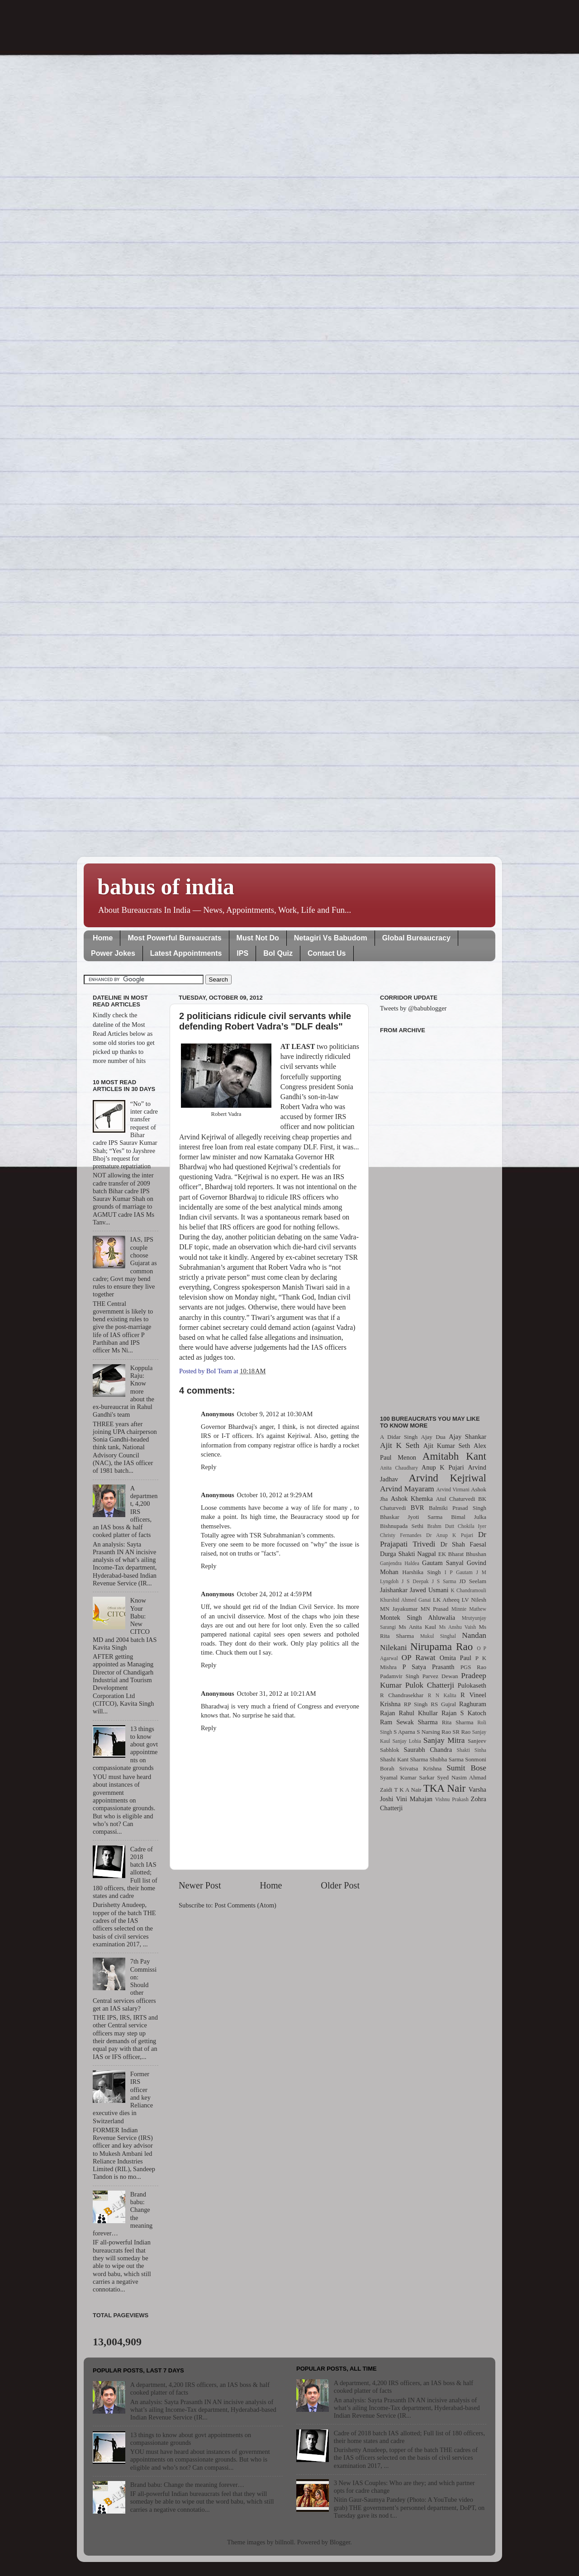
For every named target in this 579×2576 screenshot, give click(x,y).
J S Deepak (415, 1581)
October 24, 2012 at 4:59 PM (274, 1594)
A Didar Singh (399, 1436)
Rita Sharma (458, 1722)
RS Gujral (443, 1704)
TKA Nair (444, 1788)
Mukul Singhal (438, 1636)
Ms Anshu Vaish (457, 1627)
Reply (208, 1467)
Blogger (340, 2542)
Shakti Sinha (471, 1750)
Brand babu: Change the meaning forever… (187, 2484)
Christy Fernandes (401, 1535)
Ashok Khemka (412, 1498)
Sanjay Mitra (444, 1740)
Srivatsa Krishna (420, 1768)
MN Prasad (435, 1608)
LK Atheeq (446, 1599)
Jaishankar (394, 1590)
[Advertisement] (433, 1219)
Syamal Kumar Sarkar (407, 1777)
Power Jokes (113, 953)
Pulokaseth (472, 1685)
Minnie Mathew (468, 1609)
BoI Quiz (278, 953)
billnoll (284, 2542)
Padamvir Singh (399, 1676)
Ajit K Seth (399, 1445)
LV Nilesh (474, 1599)
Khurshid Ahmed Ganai (405, 1600)
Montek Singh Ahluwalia (417, 1617)
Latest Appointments (186, 953)
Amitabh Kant (454, 1456)
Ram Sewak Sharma (409, 1722)
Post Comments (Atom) (245, 1905)
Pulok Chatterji (429, 1685)
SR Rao (461, 1731)
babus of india (165, 886)
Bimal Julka (468, 1516)
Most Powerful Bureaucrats (174, 938)
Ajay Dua (433, 1436)
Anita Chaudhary (399, 1468)
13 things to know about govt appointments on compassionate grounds (190, 2438)
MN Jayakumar (399, 1608)
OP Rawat (419, 1657)
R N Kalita (442, 1695)
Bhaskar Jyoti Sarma (411, 1516)
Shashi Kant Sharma (404, 1759)
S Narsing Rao (434, 1731)
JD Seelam (472, 1581)
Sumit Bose (466, 1768)
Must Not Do (258, 938)
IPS (242, 953)
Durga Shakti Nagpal (408, 1553)
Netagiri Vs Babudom (330, 938)
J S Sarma (444, 1581)
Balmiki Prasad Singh (457, 1507)
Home (103, 938)
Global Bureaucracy (416, 938)
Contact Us (327, 953)
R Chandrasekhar (401, 1695)
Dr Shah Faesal (463, 1544)
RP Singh (416, 1704)
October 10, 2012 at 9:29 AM (275, 1495)
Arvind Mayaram (407, 1489)
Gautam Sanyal (443, 1562)
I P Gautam (459, 1572)
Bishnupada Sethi (401, 1526)
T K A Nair (407, 1789)
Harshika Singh (421, 1572)
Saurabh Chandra (428, 1749)
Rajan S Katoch (463, 1713)
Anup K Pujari (443, 1467)
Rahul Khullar (418, 1713)
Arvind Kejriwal (447, 1478)
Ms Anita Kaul (417, 1626)
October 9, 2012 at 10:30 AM (275, 1414)
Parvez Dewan (440, 1676)
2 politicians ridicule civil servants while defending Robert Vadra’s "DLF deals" (265, 1021)
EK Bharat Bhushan (462, 1554)
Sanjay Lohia (406, 1741)
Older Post (340, 1885)
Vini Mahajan (414, 1799)
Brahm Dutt (440, 1526)
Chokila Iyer (472, 1526)
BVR (417, 1507)
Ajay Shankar (467, 1436)
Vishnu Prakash (452, 1799)
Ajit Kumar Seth (446, 1445)
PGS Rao (473, 1667)
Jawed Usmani (429, 1590)
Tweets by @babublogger (413, 1008)
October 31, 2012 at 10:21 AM (276, 1693)
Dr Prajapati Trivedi (433, 1539)
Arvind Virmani (453, 1489)
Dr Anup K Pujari (449, 1535)
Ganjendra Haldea (399, 1563)
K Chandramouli (468, 1590)
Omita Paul (455, 1657)
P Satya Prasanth (428, 1666)
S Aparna (404, 1731)
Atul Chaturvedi (455, 1498)
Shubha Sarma (446, 1759)
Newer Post (200, 1885)
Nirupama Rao (441, 1646)
